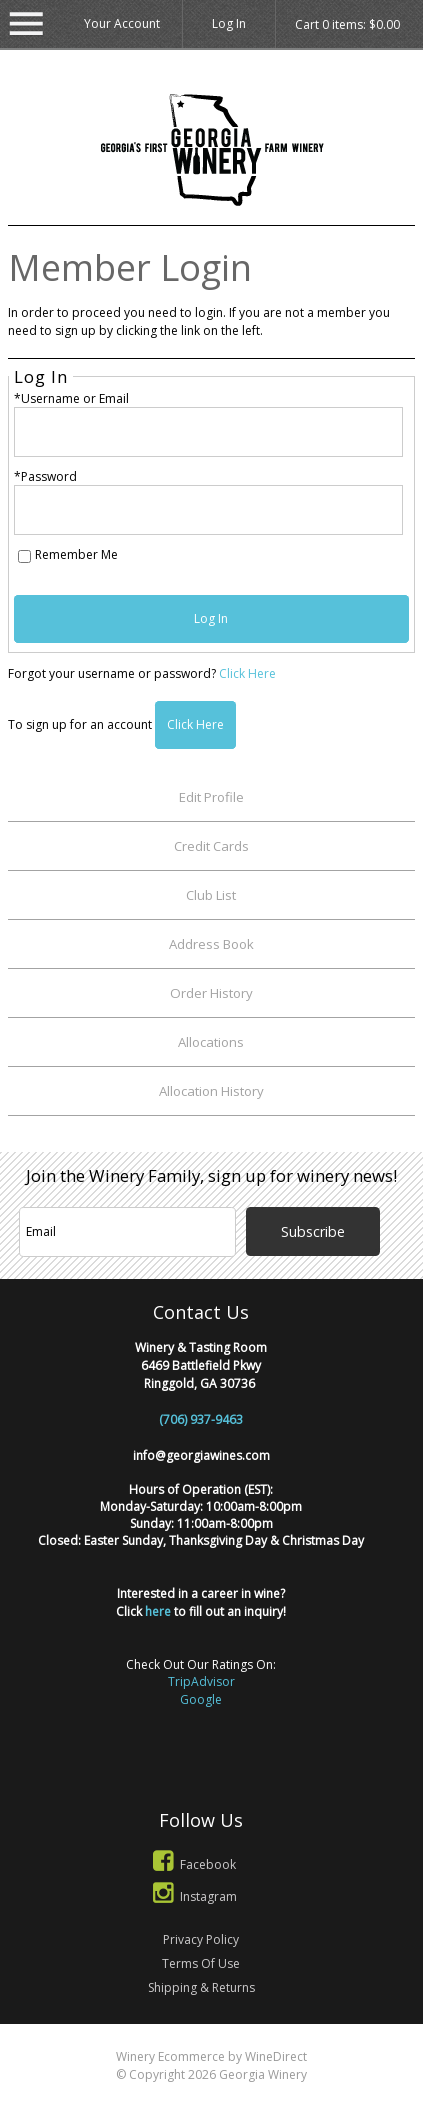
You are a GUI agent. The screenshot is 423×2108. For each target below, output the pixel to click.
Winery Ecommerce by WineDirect (211, 2056)
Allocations (211, 1042)
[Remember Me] (24, 556)
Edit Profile (211, 797)
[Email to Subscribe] (127, 1232)
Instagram (191, 1896)
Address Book (211, 944)
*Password (45, 476)
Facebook (191, 1864)
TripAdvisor (201, 1681)
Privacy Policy (201, 1939)
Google (201, 1699)
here (158, 1611)
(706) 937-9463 (201, 1419)
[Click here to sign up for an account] (195, 725)
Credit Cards (211, 846)
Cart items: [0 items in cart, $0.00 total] (347, 25)
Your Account (122, 23)
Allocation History (211, 1091)
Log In (229, 23)
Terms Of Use (201, 1963)
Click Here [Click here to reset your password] (247, 673)
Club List (211, 895)
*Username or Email (71, 398)
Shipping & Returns (201, 1987)
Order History (211, 993)
